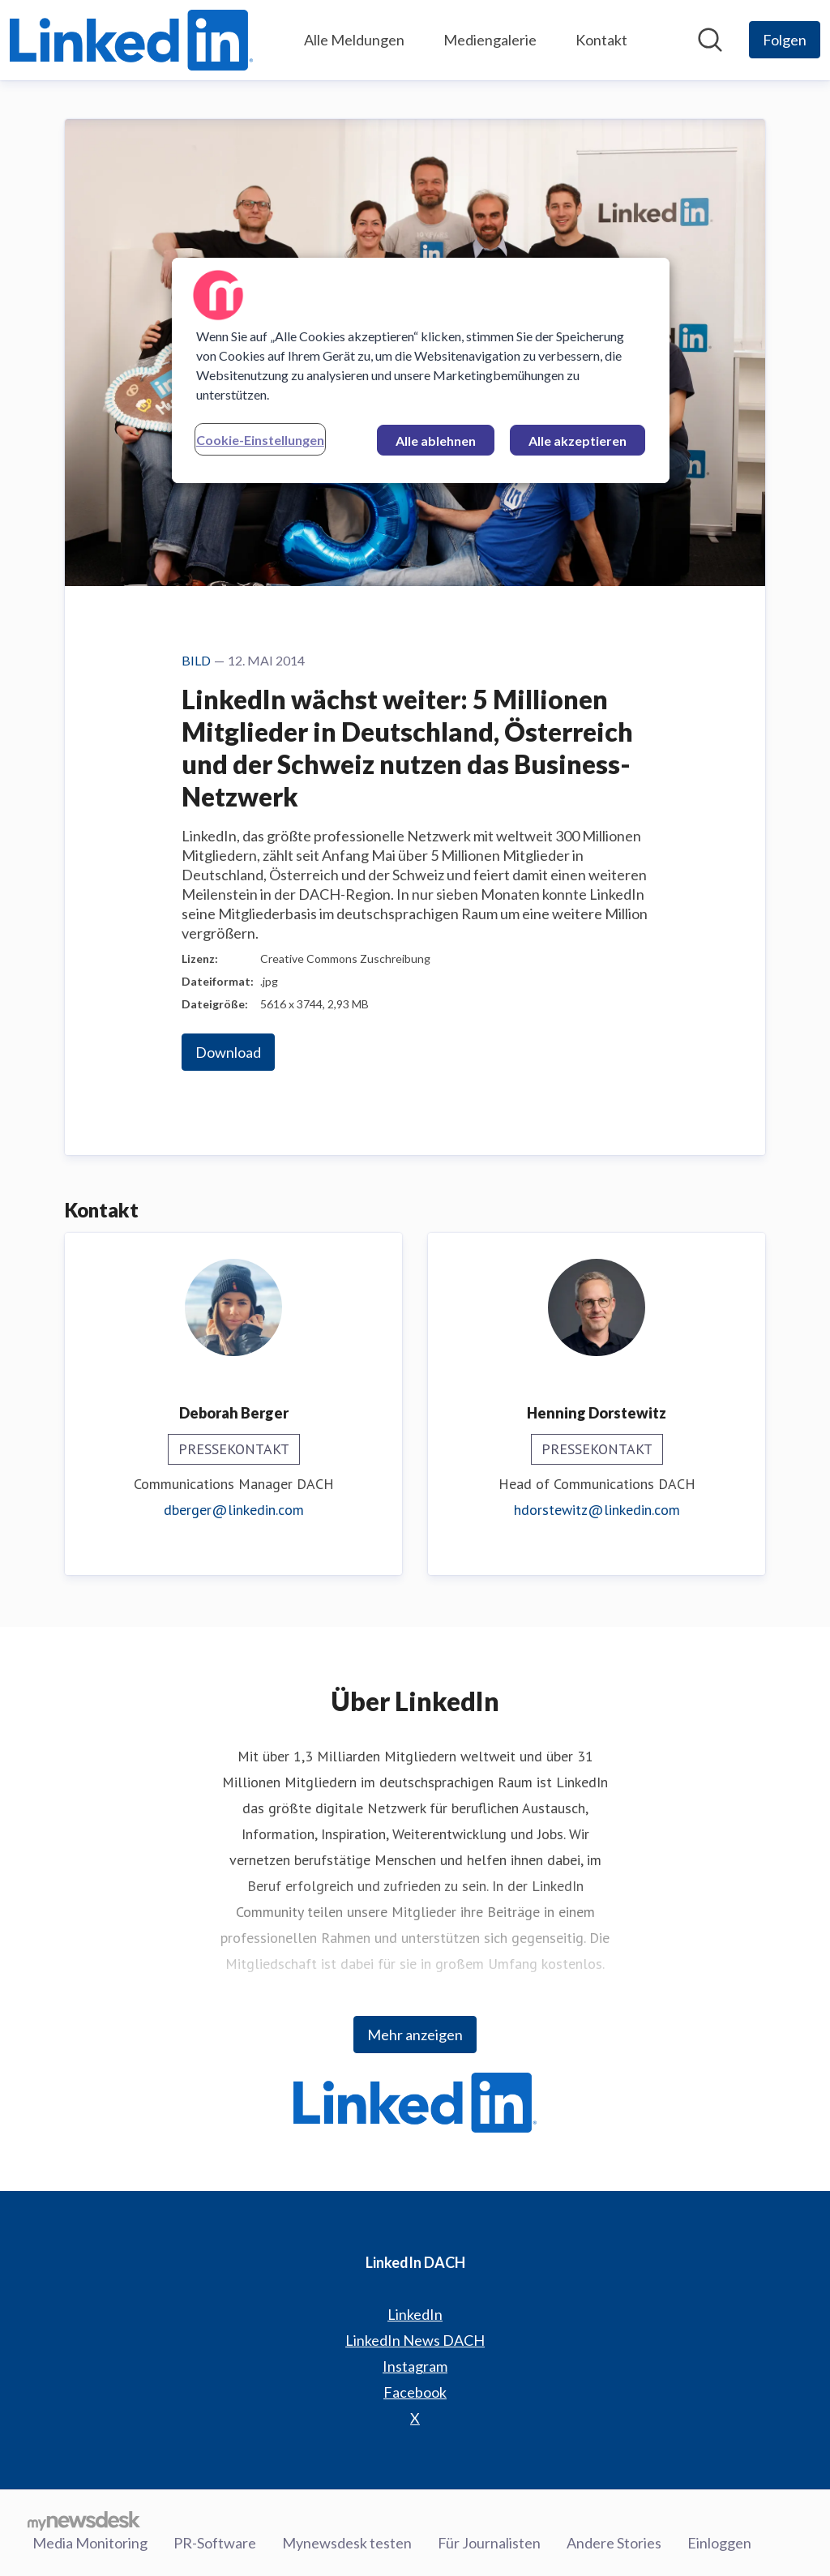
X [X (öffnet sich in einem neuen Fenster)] (415, 2418)
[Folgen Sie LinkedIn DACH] (784, 39)
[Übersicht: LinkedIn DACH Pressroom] (131, 40)
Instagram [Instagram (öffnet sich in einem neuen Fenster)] (415, 2366)
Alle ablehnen (436, 440)
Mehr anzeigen (415, 2034)
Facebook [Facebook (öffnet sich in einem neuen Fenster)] (415, 2392)
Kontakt (601, 40)
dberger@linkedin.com (234, 1509)
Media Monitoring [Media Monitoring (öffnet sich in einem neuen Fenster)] (90, 2543)
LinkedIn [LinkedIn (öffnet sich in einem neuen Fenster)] (415, 2314)
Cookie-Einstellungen (260, 439)
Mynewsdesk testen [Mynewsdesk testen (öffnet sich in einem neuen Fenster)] (347, 2543)
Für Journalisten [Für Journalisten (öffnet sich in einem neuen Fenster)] (489, 2543)
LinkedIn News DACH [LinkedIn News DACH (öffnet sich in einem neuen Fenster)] (415, 2340)
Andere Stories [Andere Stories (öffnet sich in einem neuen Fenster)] (614, 2543)
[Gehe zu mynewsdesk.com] (83, 2520)
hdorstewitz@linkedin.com (597, 1509)
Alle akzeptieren (577, 440)
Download (228, 1052)
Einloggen (719, 2543)
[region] (421, 370)
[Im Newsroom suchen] (710, 40)
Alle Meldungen (354, 40)
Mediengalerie (490, 40)
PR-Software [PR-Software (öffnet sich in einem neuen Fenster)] (214, 2543)
